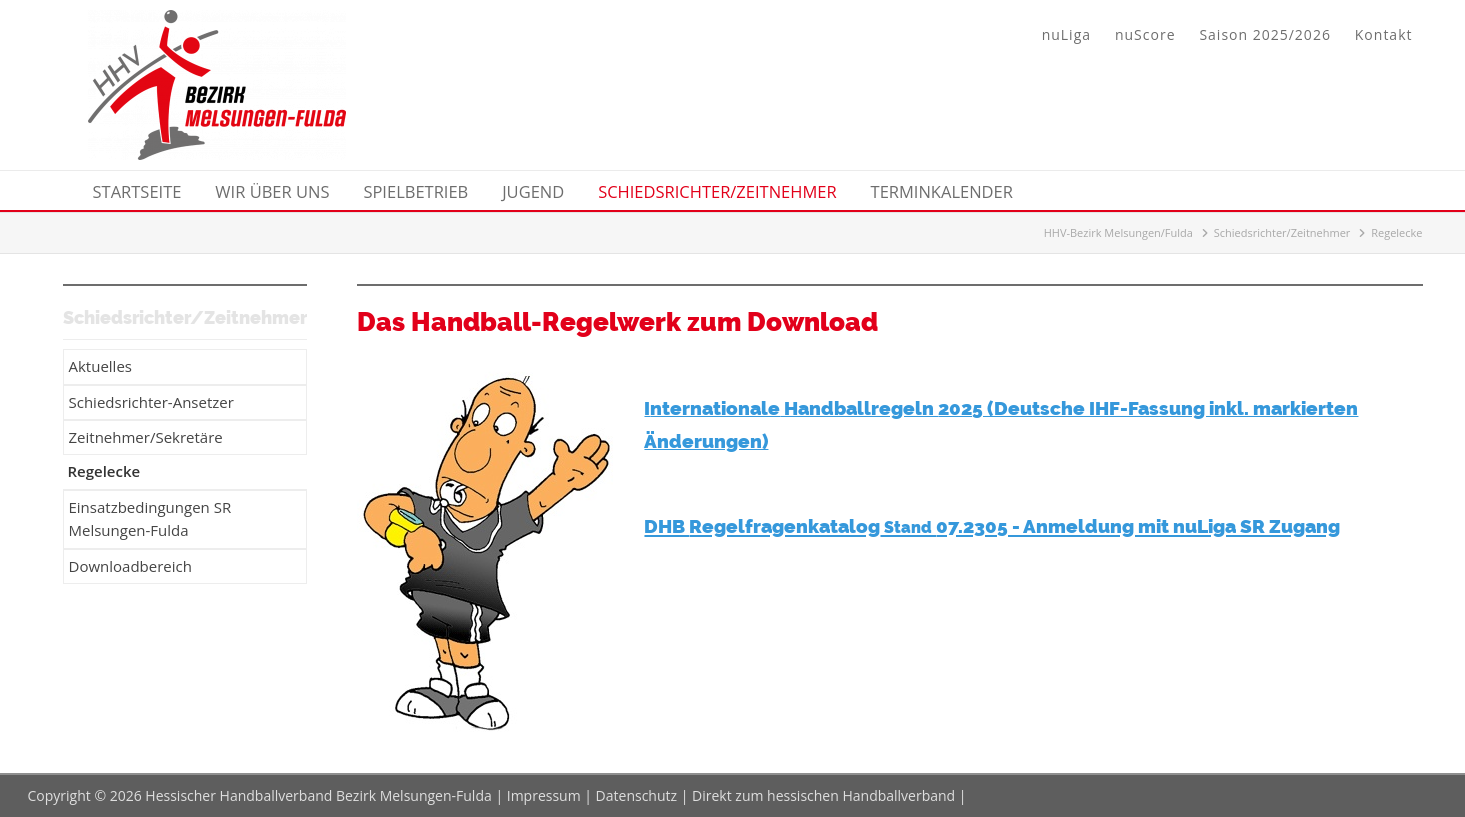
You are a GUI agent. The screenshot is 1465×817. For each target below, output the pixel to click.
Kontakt (1384, 34)
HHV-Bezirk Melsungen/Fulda (1118, 232)
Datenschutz (636, 795)
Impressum (544, 795)
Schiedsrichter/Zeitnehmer (1282, 232)
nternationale (715, 408)
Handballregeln (859, 408)
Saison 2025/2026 (1264, 34)
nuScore (1145, 34)
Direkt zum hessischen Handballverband (823, 795)
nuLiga (1066, 34)
